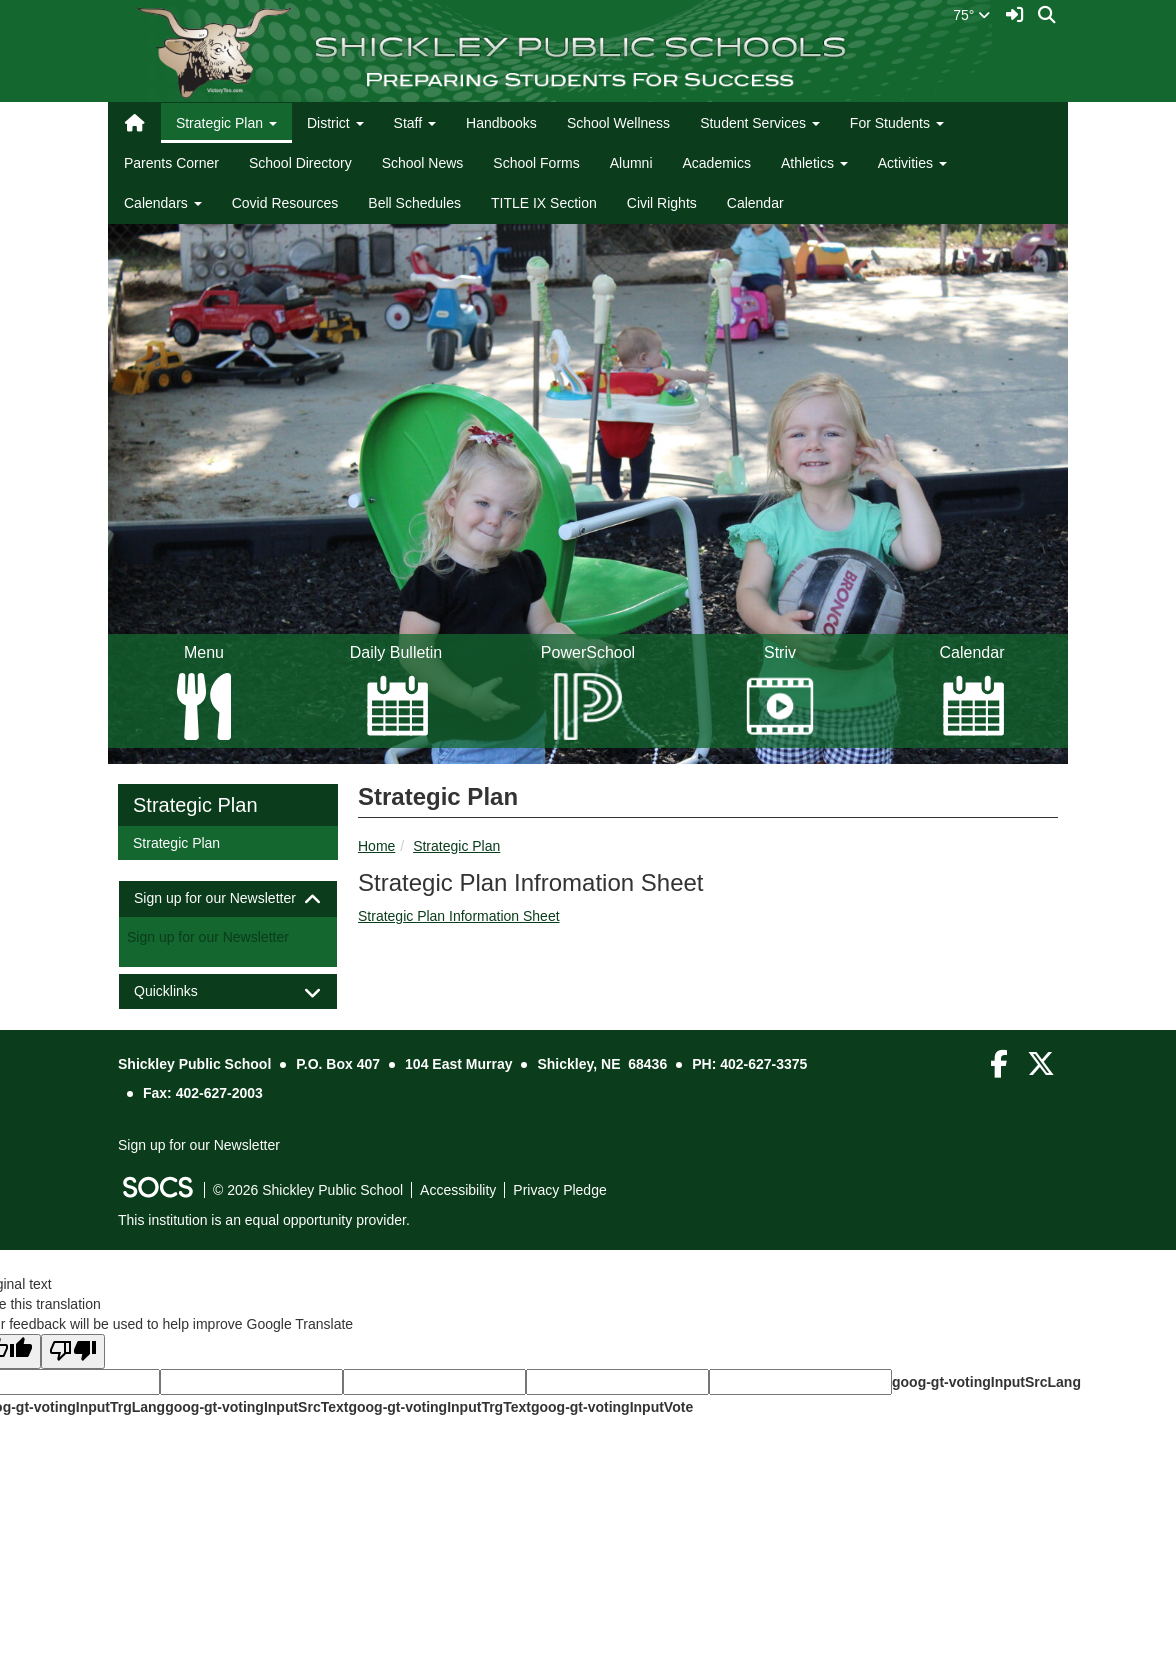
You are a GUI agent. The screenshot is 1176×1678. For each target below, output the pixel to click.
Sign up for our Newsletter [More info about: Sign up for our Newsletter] (208, 937)
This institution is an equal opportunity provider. (264, 1220)
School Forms (536, 163)
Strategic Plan (456, 846)
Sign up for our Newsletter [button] (228, 898)
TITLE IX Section (544, 203)
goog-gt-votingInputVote (612, 1407)
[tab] (228, 898)
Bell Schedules (414, 203)
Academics (717, 163)
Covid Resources (285, 203)
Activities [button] (912, 163)
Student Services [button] (760, 123)
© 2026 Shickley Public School (308, 1190)
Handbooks (501, 123)
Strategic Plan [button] (226, 123)
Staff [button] (415, 123)
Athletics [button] (814, 163)
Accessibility (458, 1190)
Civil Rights (662, 203)
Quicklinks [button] (183, 991)
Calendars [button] (163, 203)
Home (376, 846)
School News (423, 163)
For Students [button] (897, 123)
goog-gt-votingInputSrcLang (986, 1382)
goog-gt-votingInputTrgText (439, 1407)
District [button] (335, 123)
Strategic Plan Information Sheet (459, 916)
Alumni (631, 163)
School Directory (300, 163)
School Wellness (618, 123)
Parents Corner (171, 163)
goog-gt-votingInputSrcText (256, 1407)
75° (971, 15)
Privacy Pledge (559, 1190)
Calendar (755, 203)
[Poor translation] (73, 1351)
